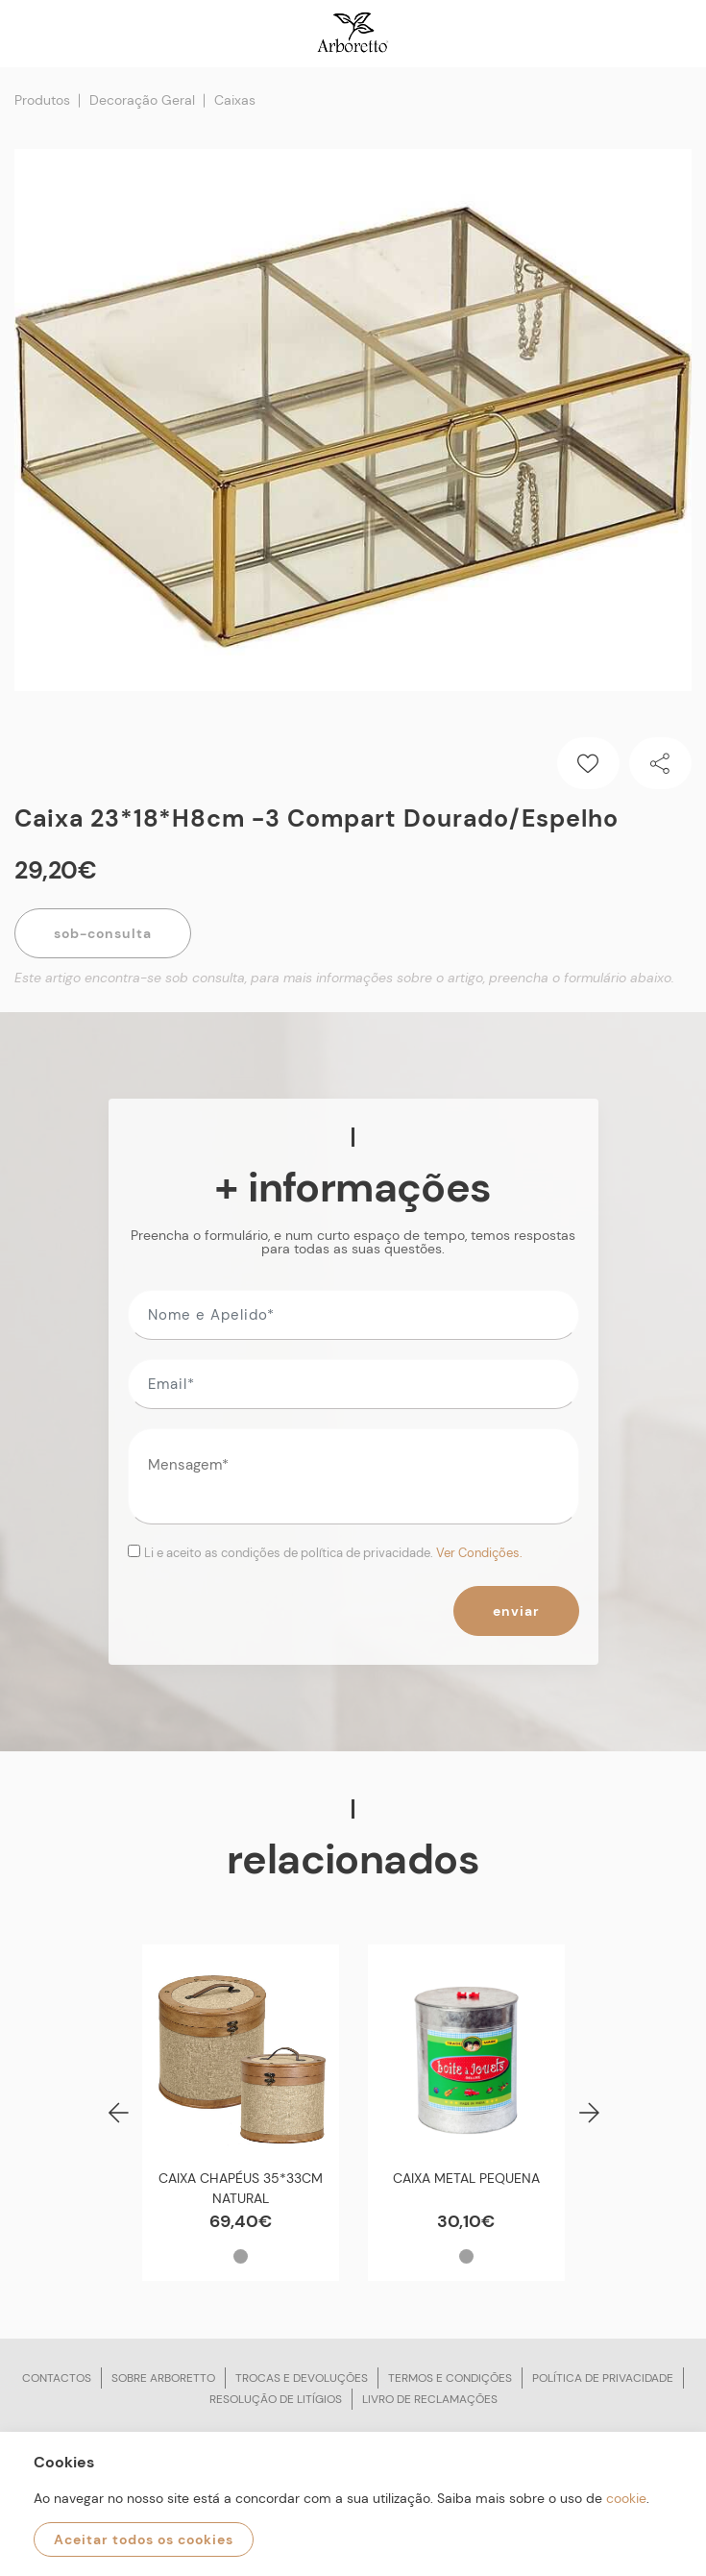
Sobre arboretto (163, 2378)
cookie (626, 2498)
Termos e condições (450, 2378)
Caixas (235, 100)
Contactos (56, 2378)
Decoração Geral (142, 100)
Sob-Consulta (103, 933)
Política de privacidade (602, 2378)
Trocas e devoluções (301, 2378)
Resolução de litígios (275, 2399)
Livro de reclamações (430, 2399)
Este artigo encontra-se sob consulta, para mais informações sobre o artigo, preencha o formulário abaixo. (344, 977)
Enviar (516, 1611)
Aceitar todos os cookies (143, 2539)
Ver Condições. (479, 1553)
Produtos (42, 100)
